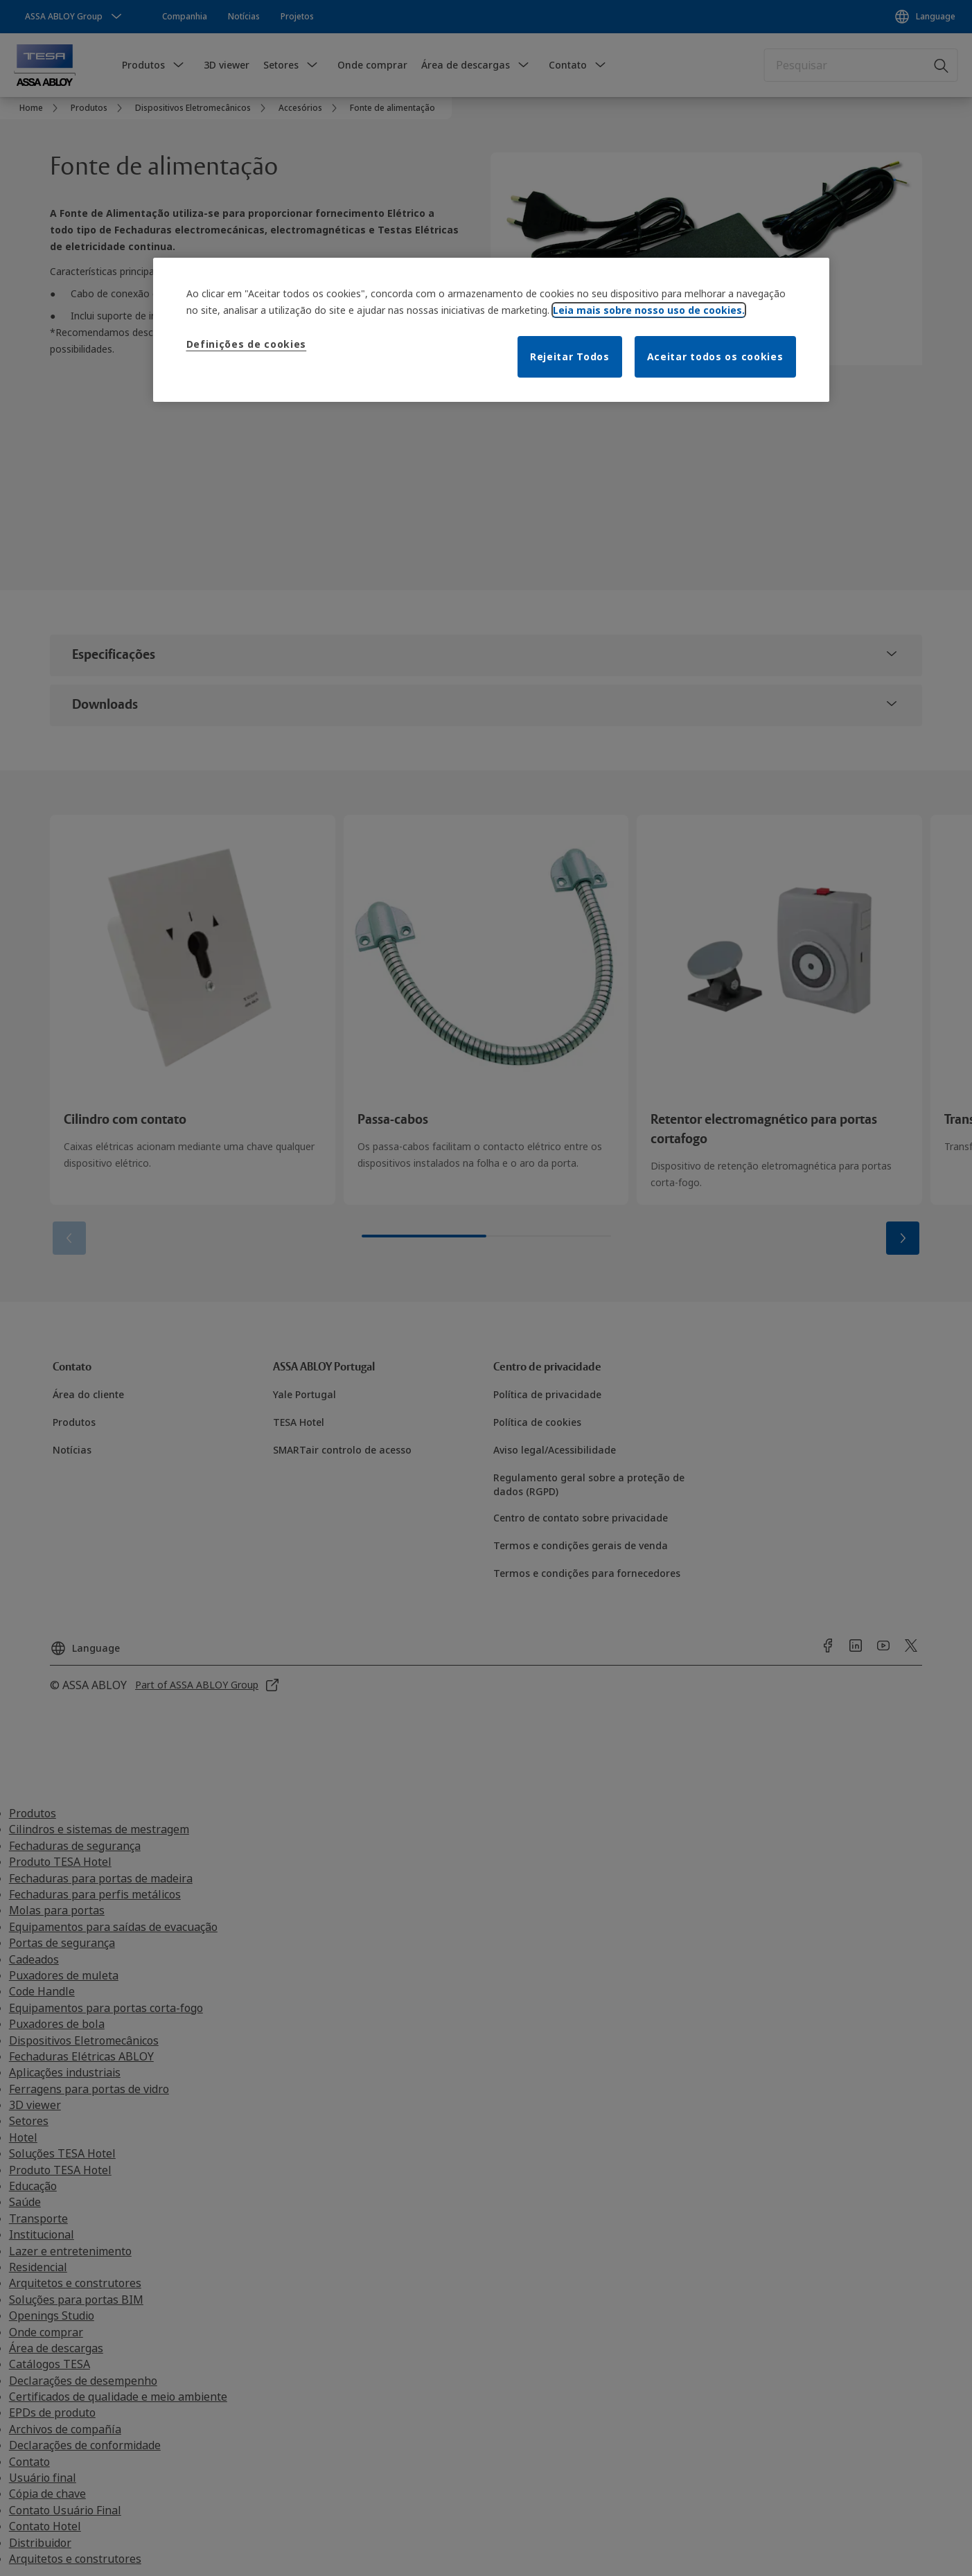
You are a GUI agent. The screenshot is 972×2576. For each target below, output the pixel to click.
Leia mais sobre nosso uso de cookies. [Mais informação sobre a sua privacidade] (649, 310)
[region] (491, 330)
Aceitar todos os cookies (715, 356)
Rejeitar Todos (570, 356)
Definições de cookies (246, 344)
